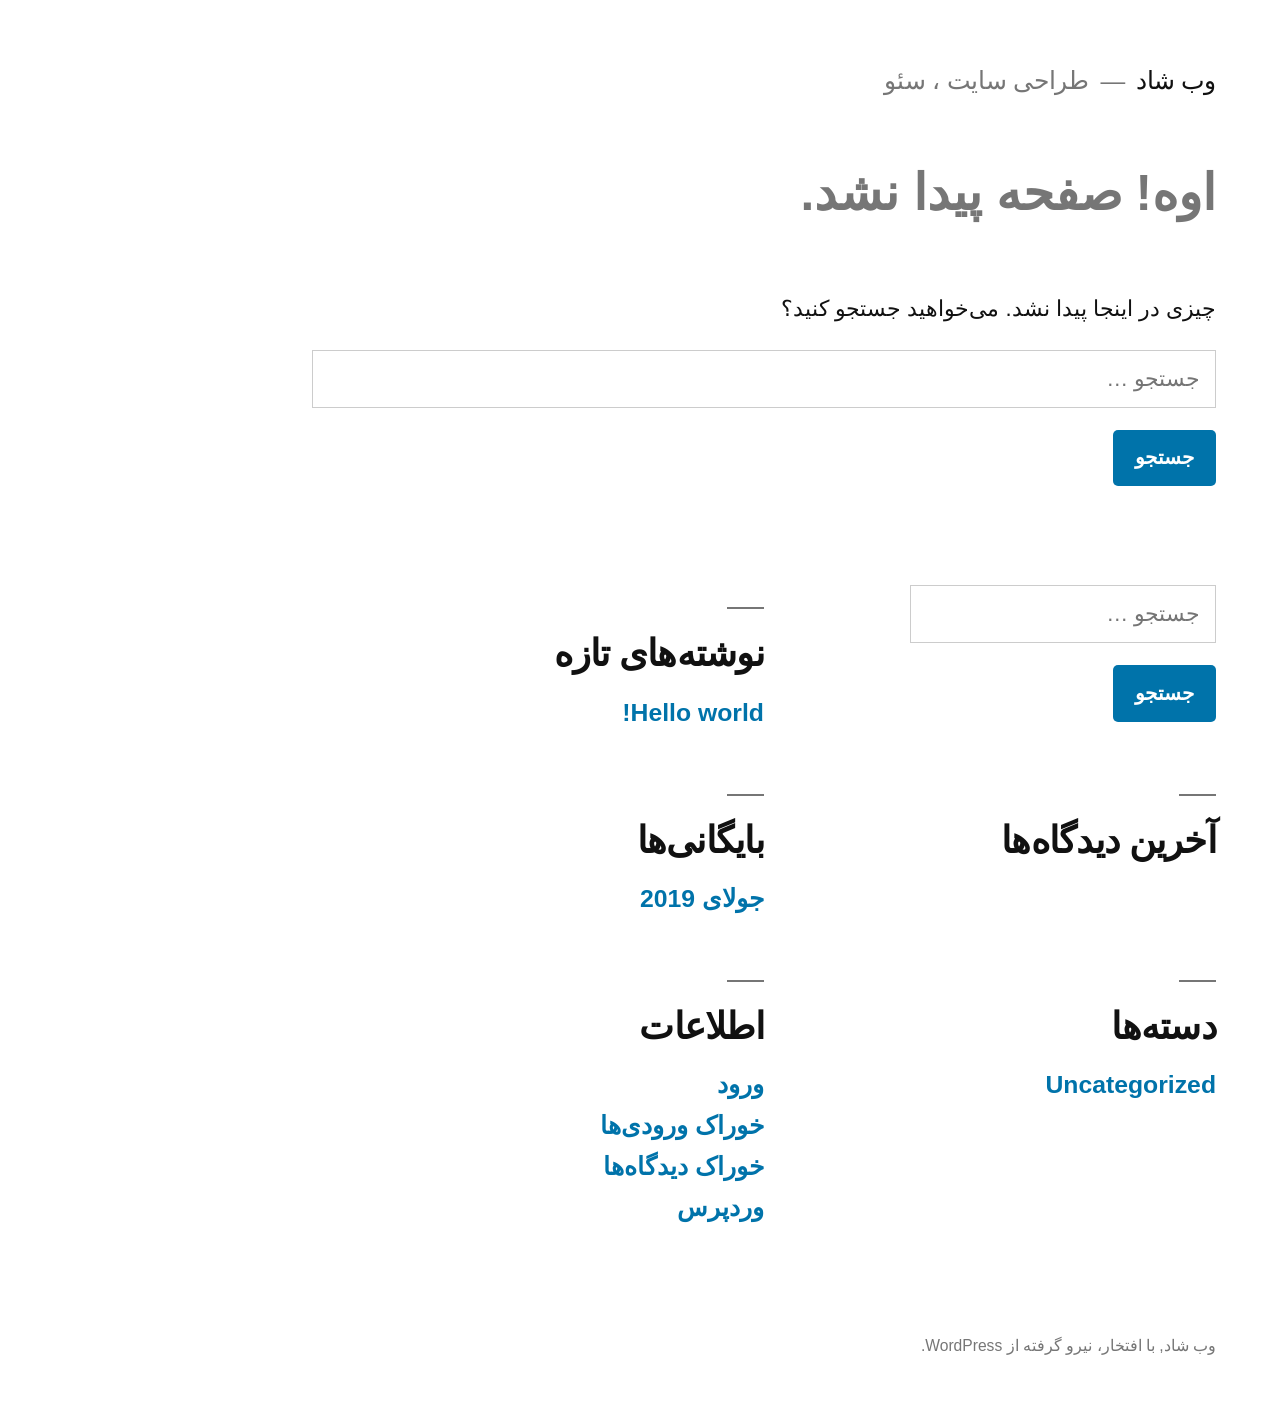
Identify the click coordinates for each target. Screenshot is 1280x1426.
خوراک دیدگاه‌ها (559, 1166)
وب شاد (1052, 80)
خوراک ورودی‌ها (558, 1125)
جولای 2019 (578, 898)
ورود (616, 1084)
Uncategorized (1006, 1084)
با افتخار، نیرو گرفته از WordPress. (914, 1345)
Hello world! (569, 712)
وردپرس (596, 1207)
